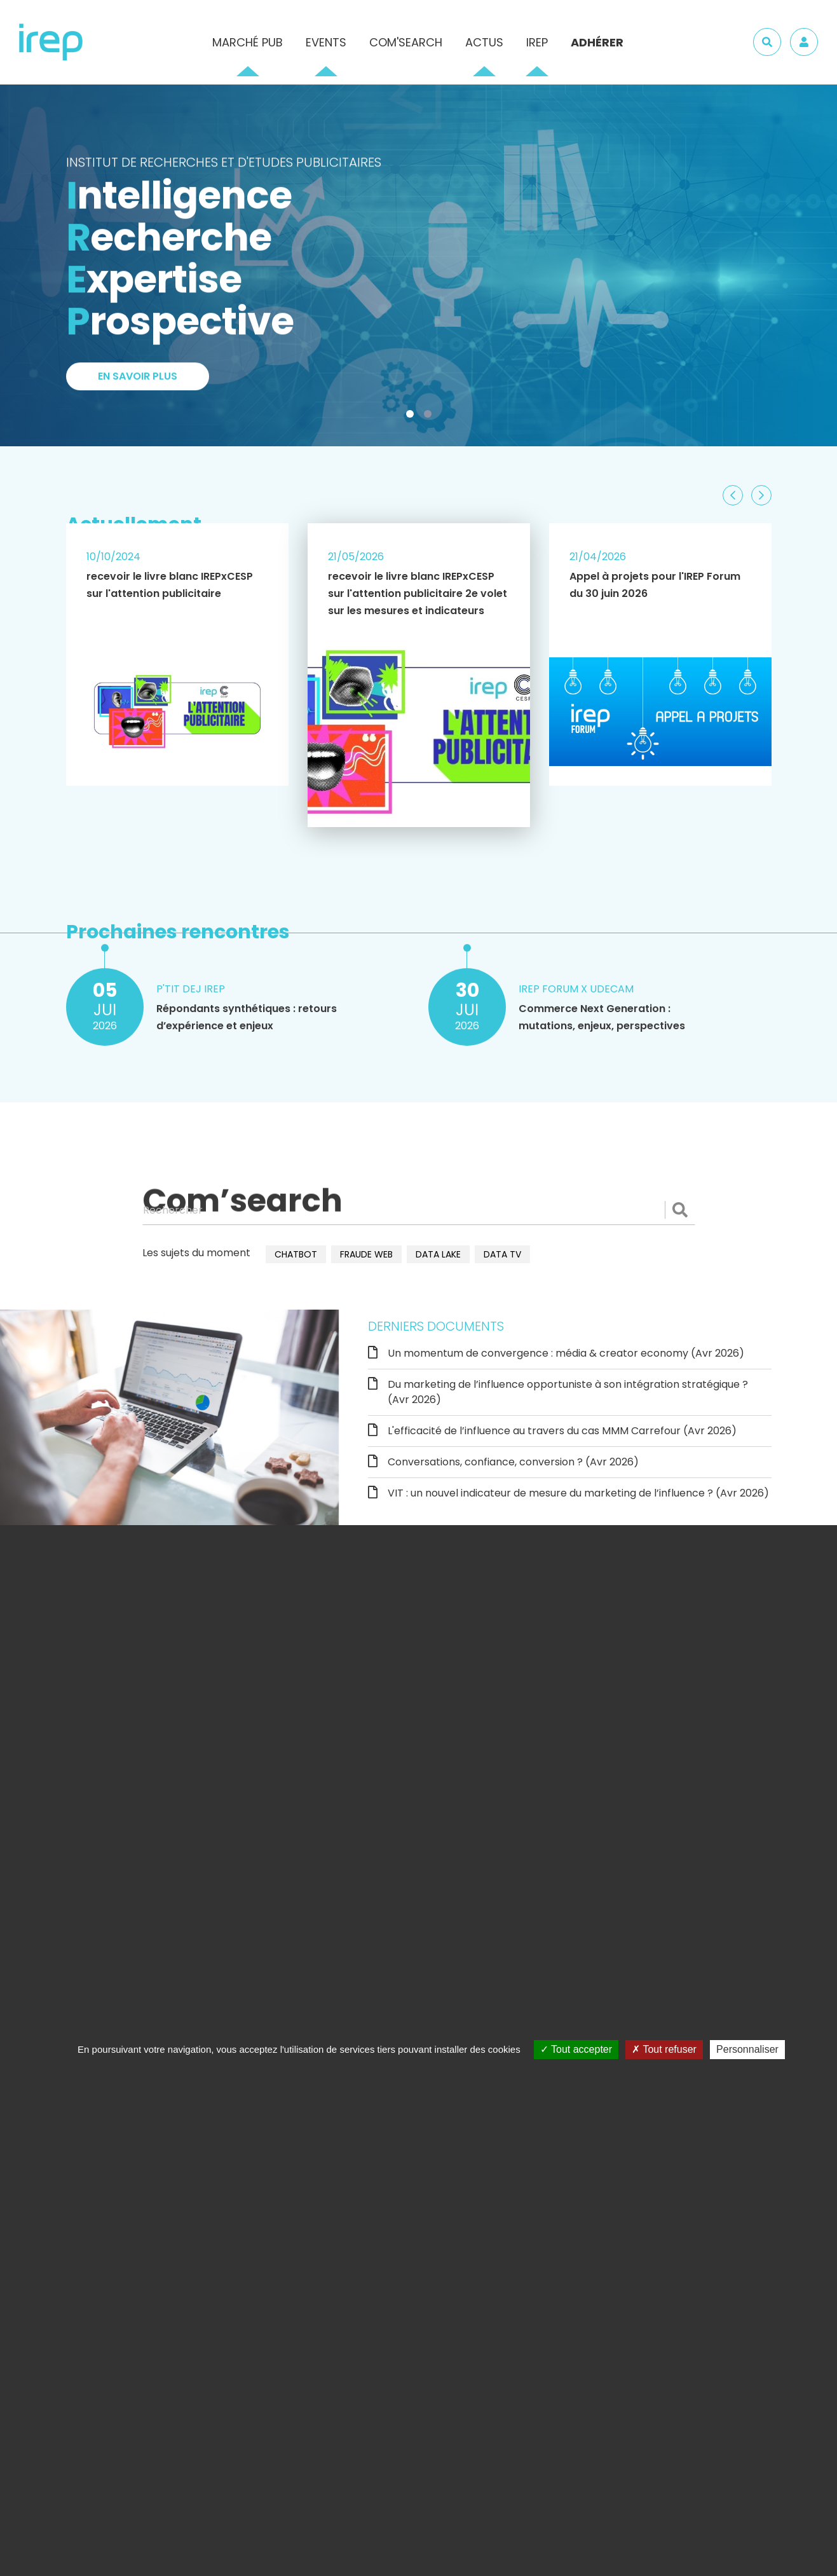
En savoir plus (137, 385)
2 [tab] (430, 416)
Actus (484, 42)
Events (326, 42)
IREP (537, 42)
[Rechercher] (418, 1210)
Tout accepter (576, 2049)
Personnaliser (747, 2049)
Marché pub (247, 42)
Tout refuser (664, 2049)
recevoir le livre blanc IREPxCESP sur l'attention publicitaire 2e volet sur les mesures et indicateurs (417, 593)
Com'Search (405, 42)
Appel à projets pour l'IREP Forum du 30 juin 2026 (654, 585)
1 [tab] (412, 416)
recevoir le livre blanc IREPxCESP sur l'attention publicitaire (169, 585)
